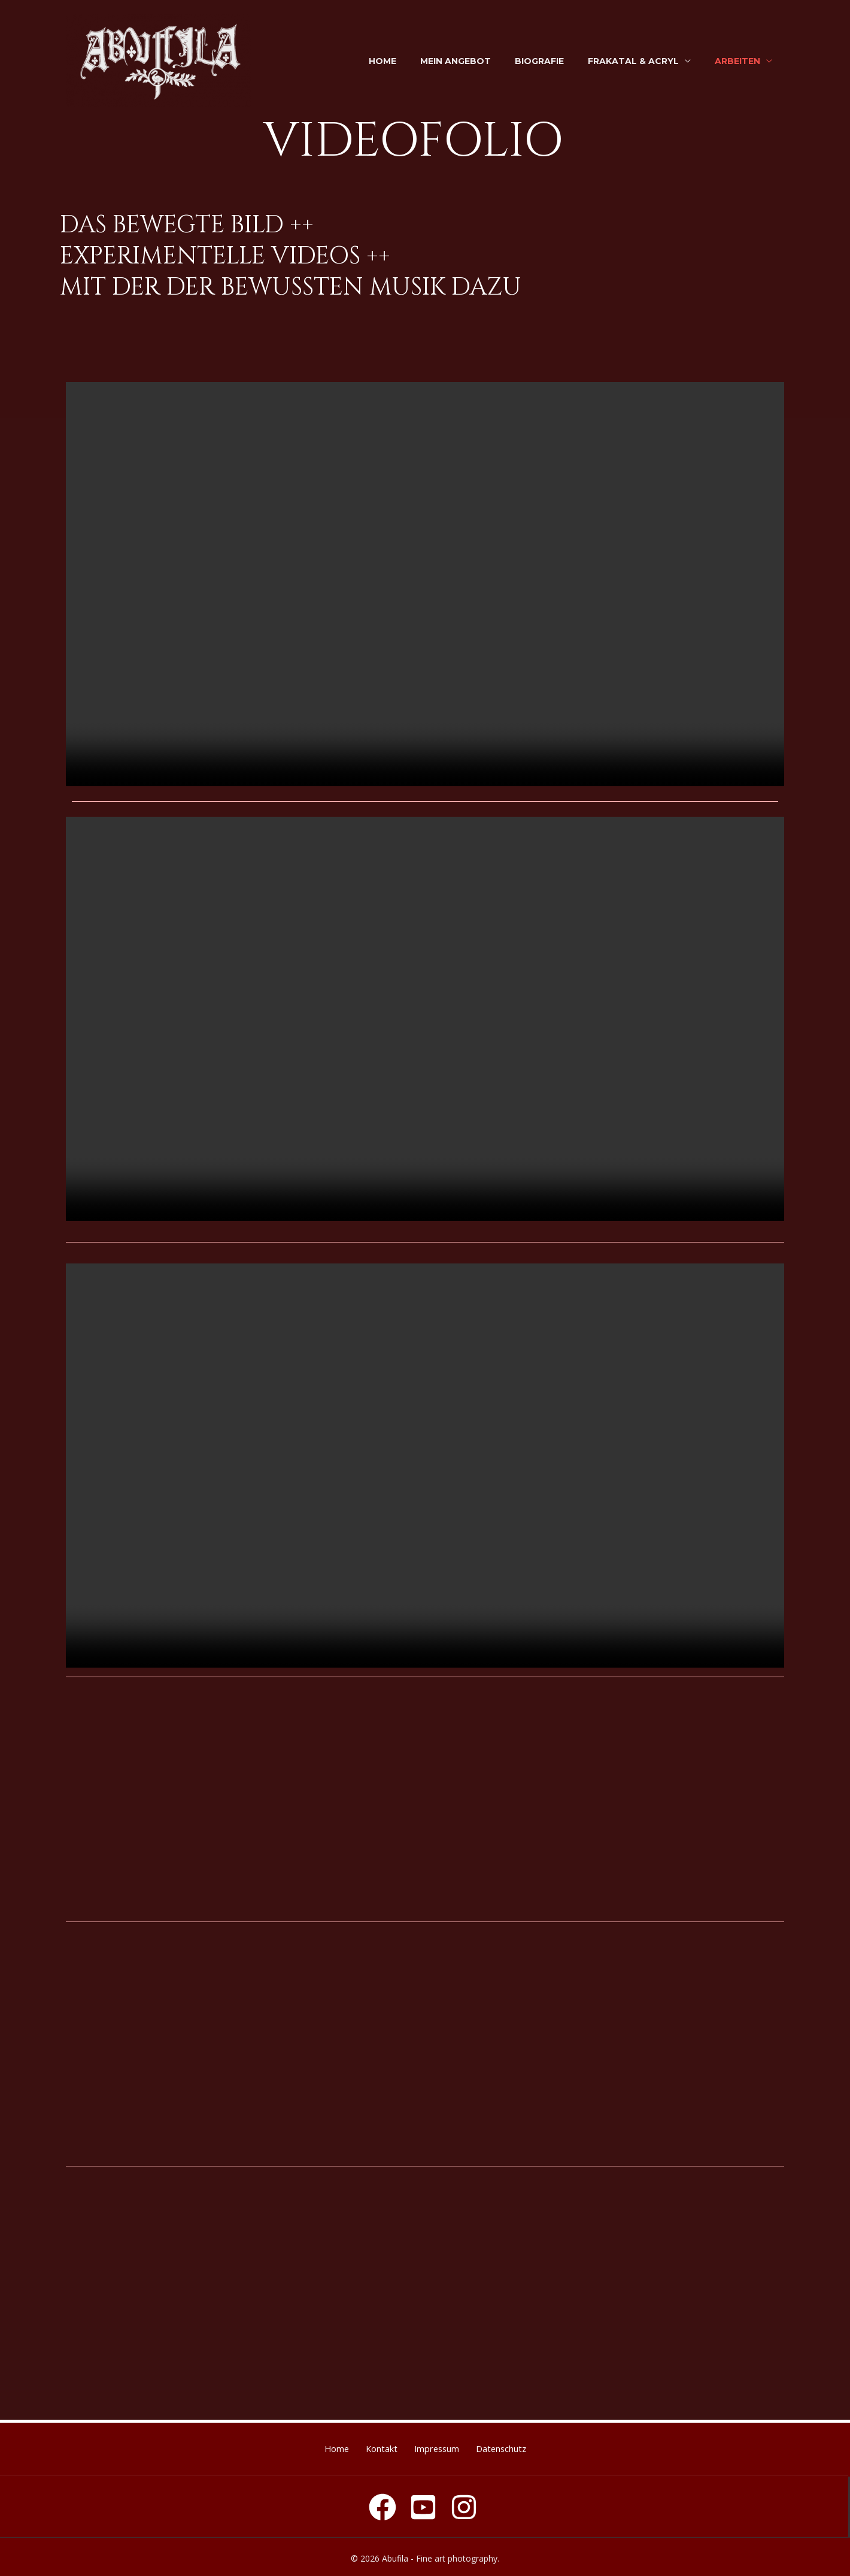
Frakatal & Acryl (633, 61)
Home (382, 61)
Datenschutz (521, 2447)
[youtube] (423, 2503)
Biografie (539, 61)
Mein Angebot (455, 61)
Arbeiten (737, 61)
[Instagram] (464, 2503)
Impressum (442, 2447)
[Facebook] (382, 2503)
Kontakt (374, 2447)
